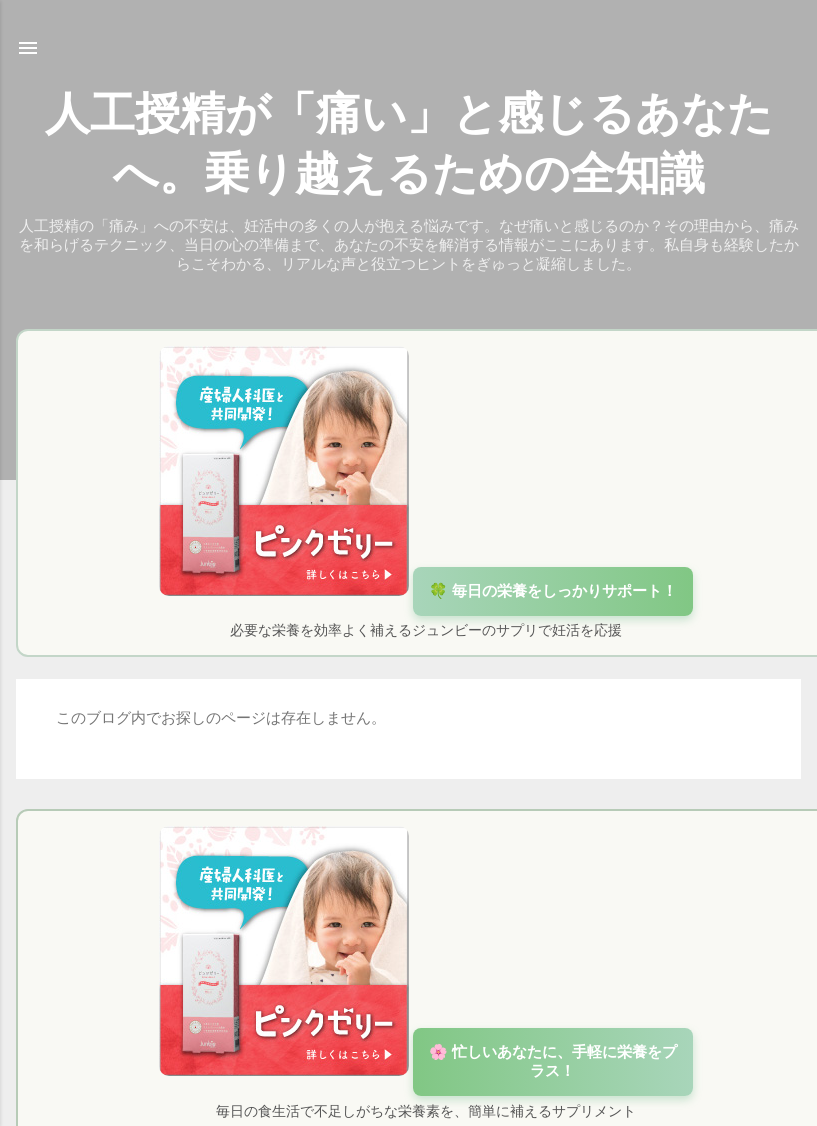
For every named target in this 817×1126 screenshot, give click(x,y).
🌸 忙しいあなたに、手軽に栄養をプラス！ (553, 1061)
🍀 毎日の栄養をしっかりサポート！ (553, 591)
